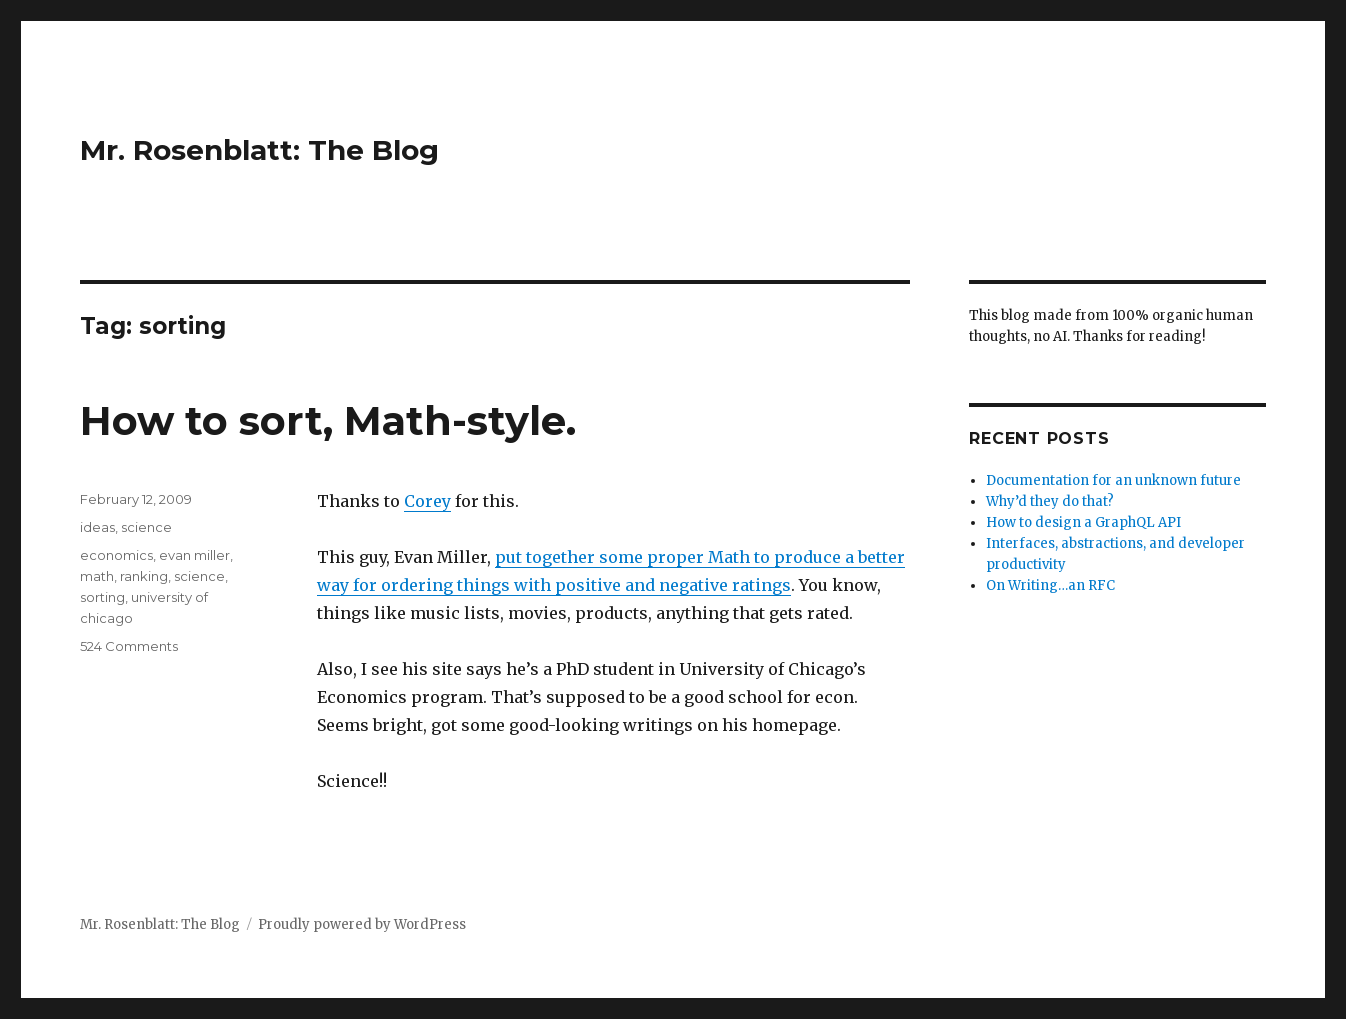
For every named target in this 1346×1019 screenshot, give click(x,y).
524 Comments (129, 646)
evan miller (194, 555)
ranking (144, 576)
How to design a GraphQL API (1083, 522)
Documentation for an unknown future (1113, 480)
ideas (97, 527)
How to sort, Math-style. (328, 420)
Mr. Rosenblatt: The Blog (259, 150)
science (146, 527)
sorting (102, 597)
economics (116, 555)
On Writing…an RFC (1050, 585)
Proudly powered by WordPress (362, 924)
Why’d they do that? (1050, 501)
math (97, 576)
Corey (427, 501)
